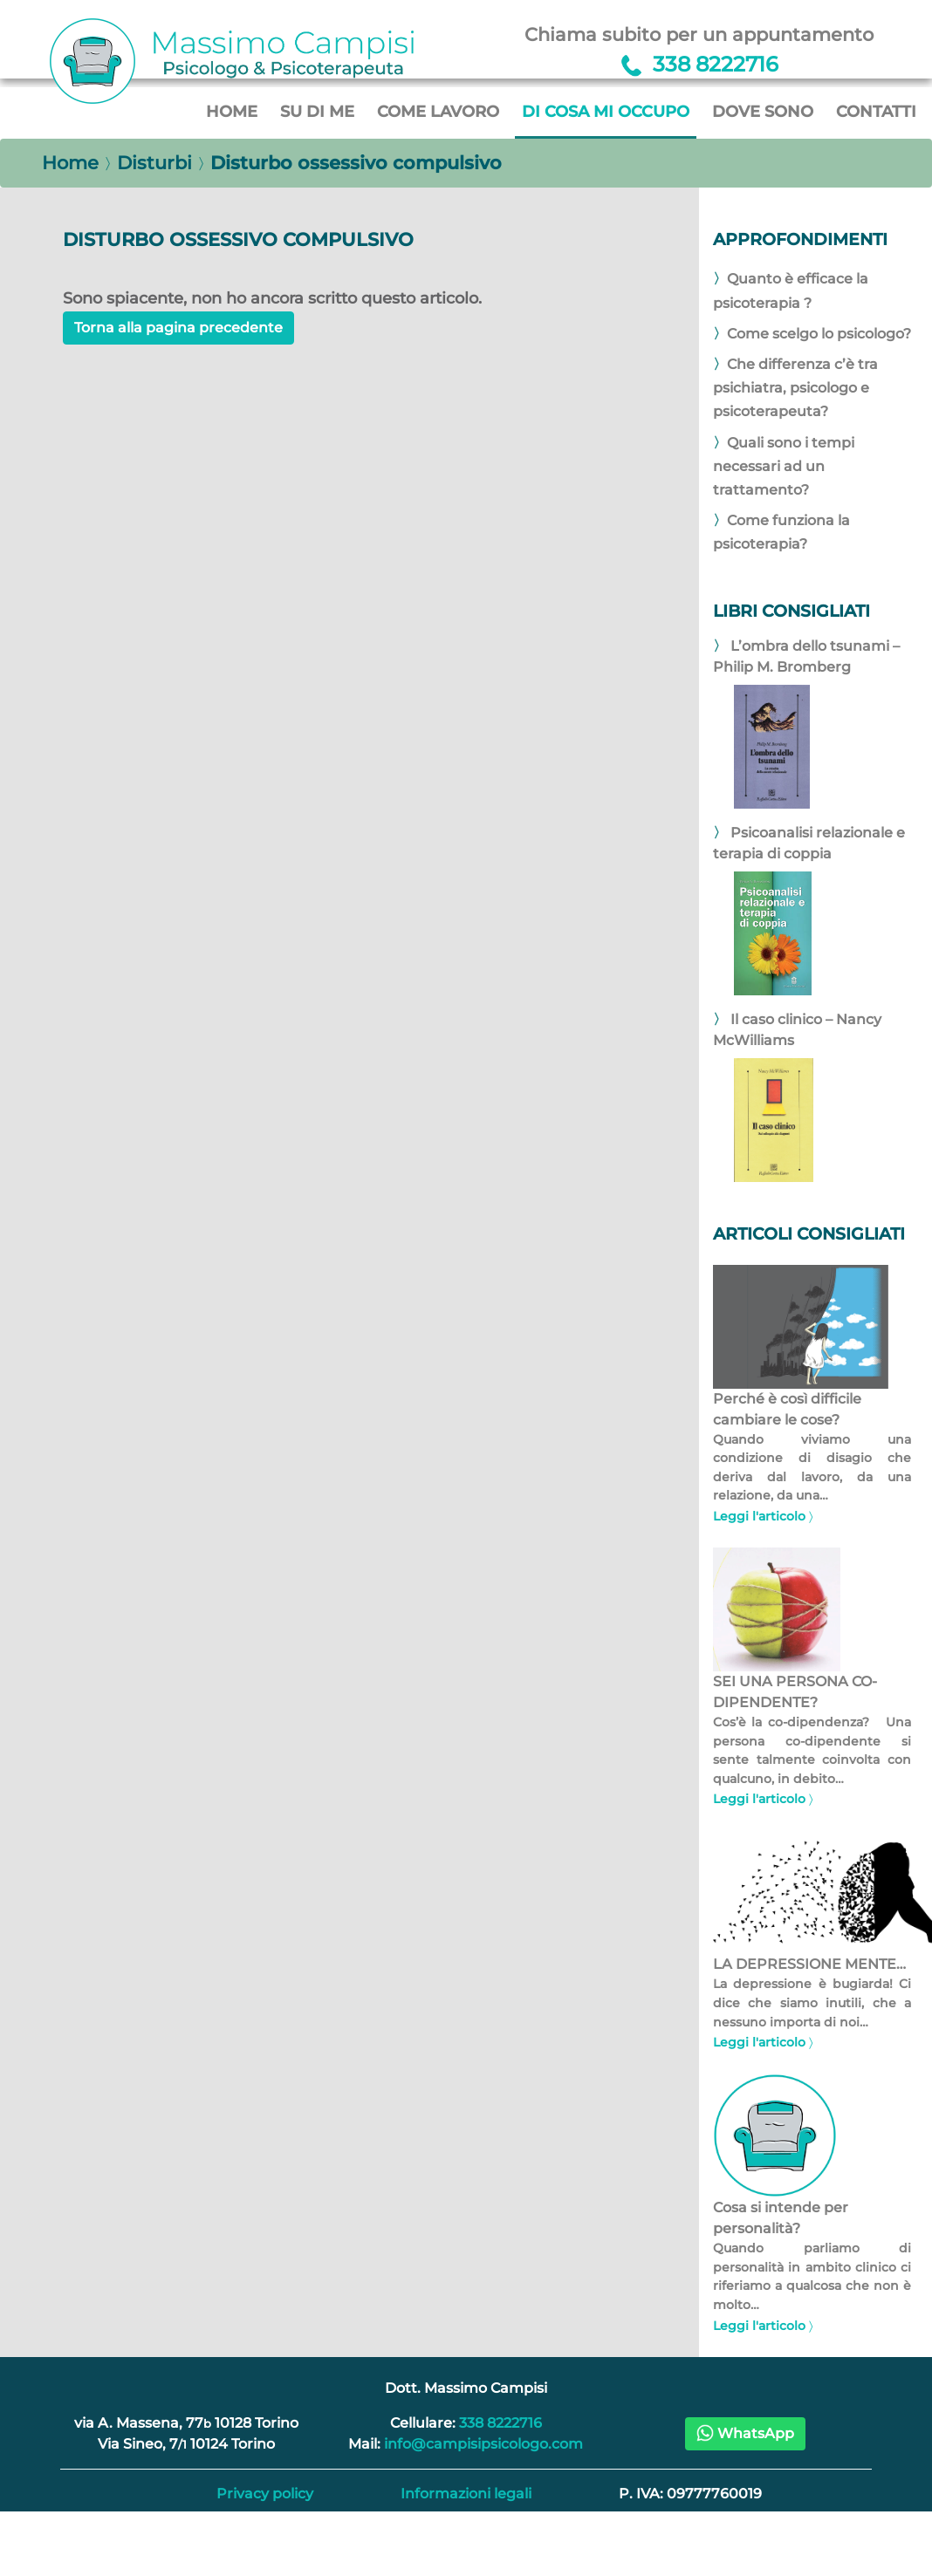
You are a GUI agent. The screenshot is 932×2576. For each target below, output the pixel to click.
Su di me (317, 111)
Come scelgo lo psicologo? (819, 333)
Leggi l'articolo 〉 (763, 1516)
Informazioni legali (466, 2493)
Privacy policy (264, 2493)
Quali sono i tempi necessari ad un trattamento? (783, 466)
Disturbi (154, 163)
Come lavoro (438, 111)
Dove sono (762, 111)
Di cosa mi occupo (605, 111)
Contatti (876, 111)
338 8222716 (500, 2423)
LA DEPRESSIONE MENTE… (809, 1964)
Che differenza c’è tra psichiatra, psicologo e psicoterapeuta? (795, 388)
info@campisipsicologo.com (483, 2444)
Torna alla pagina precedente (178, 327)
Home (231, 111)
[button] (745, 2433)
